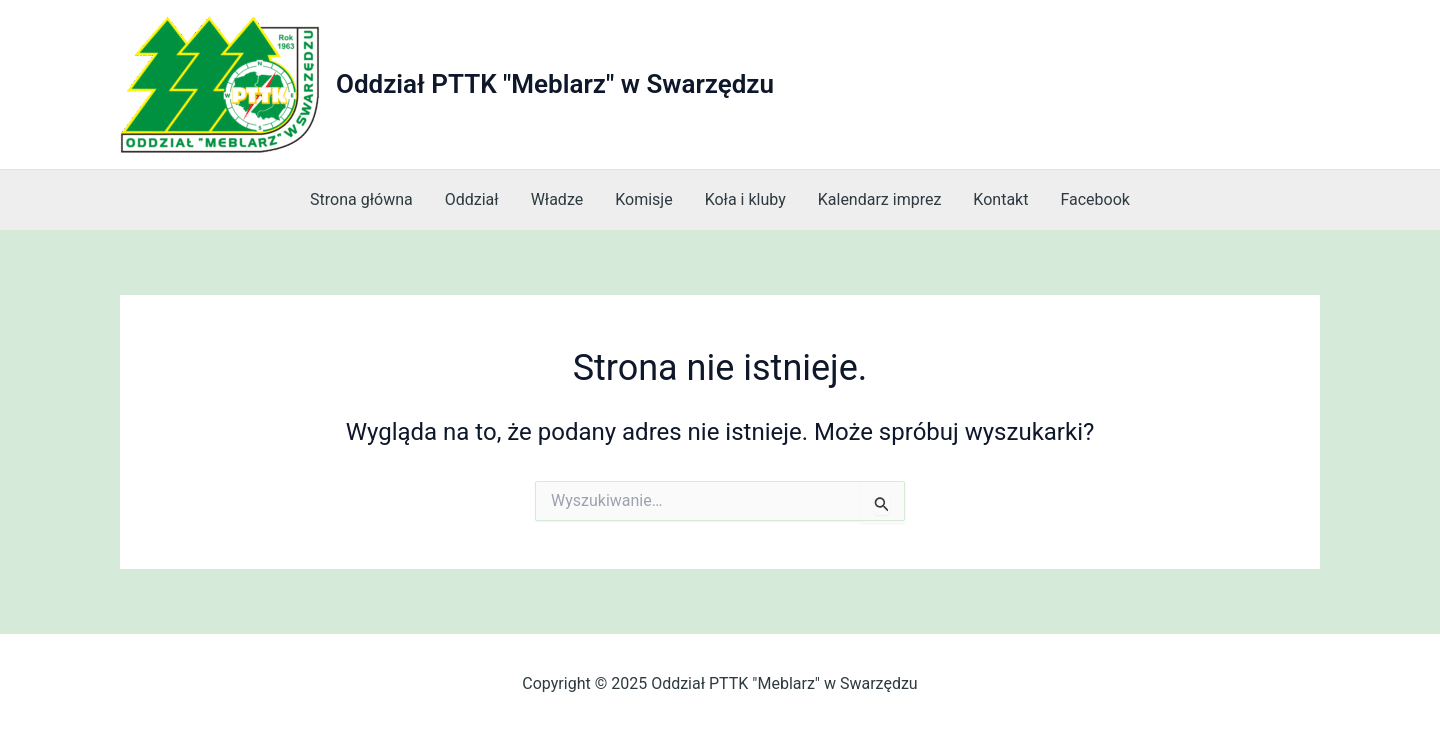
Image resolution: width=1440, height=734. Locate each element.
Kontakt (1000, 199)
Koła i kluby (745, 199)
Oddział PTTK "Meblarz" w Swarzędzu (555, 84)
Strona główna (361, 199)
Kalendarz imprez (880, 199)
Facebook (1094, 199)
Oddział (472, 199)
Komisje (643, 199)
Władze (557, 199)
